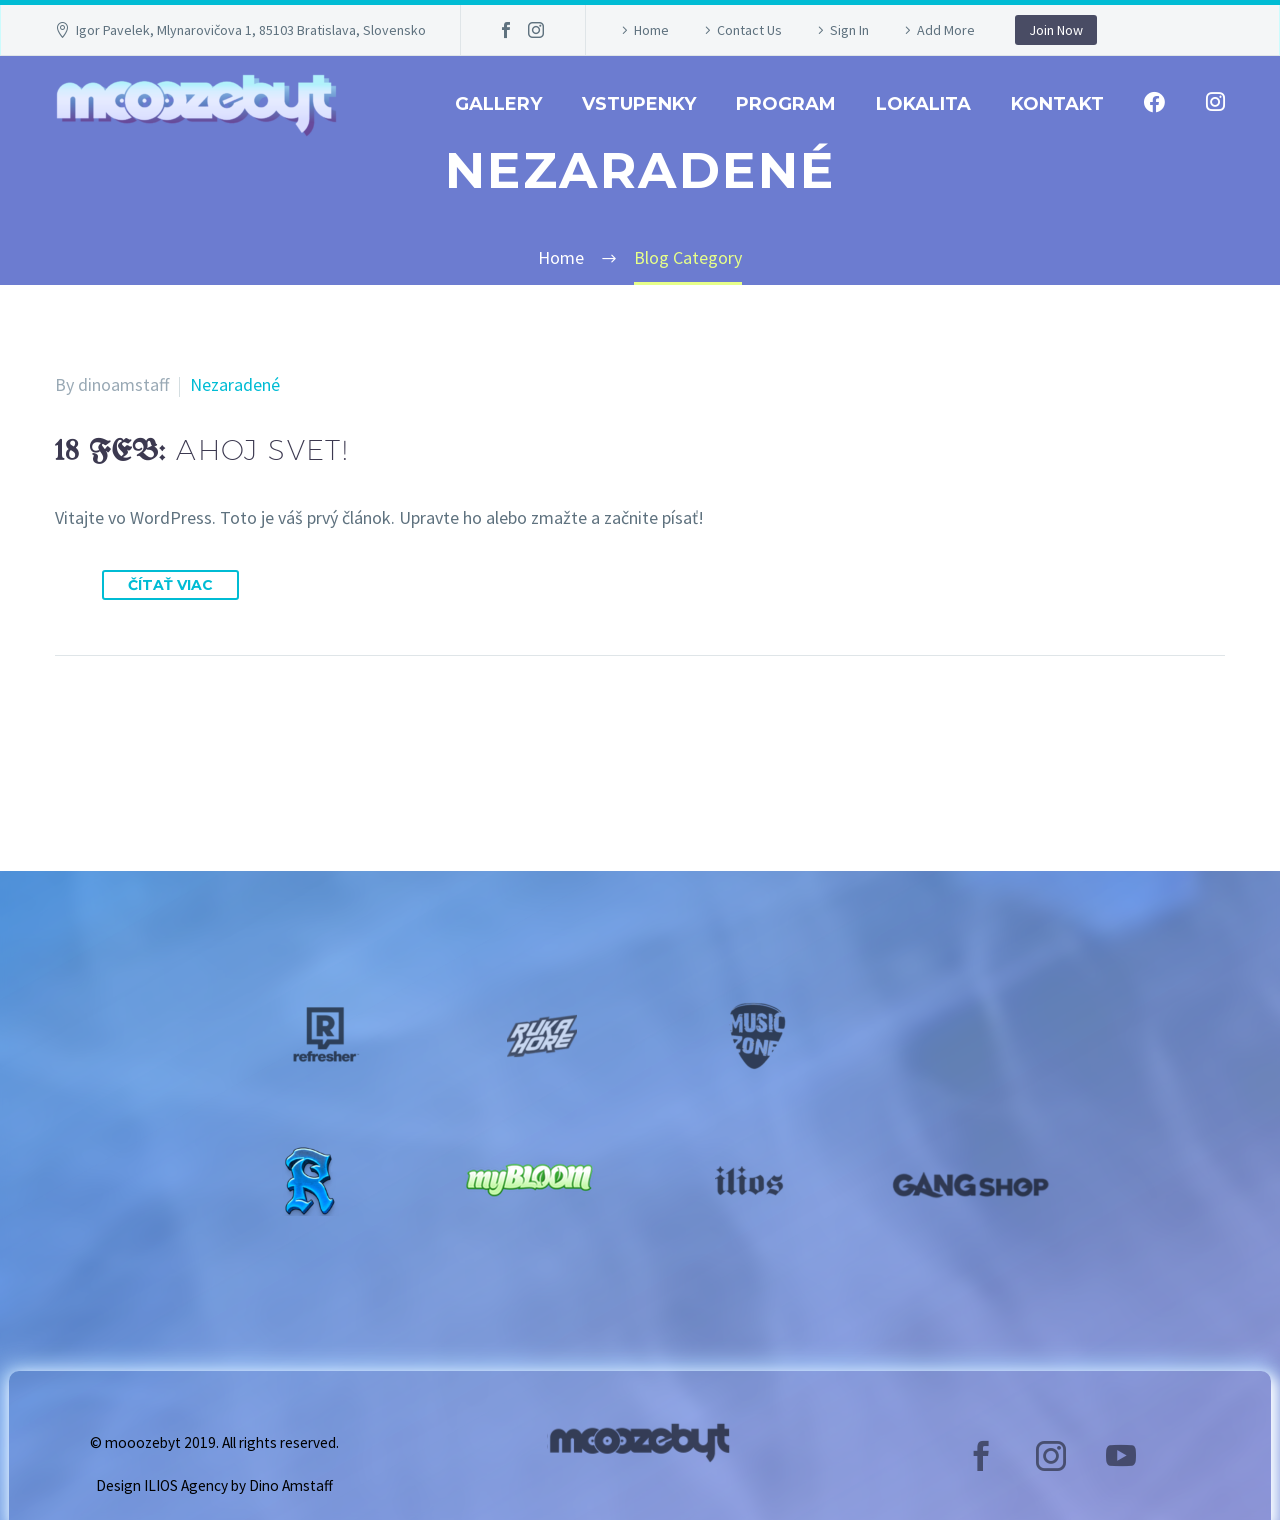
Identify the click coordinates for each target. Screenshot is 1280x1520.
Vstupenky (639, 104)
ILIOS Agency (186, 1485)
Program (786, 104)
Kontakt (1057, 104)
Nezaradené (235, 384)
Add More (946, 30)
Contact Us (749, 30)
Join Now (1056, 30)
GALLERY (498, 104)
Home (651, 30)
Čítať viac (170, 585)
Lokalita (923, 104)
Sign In (849, 30)
